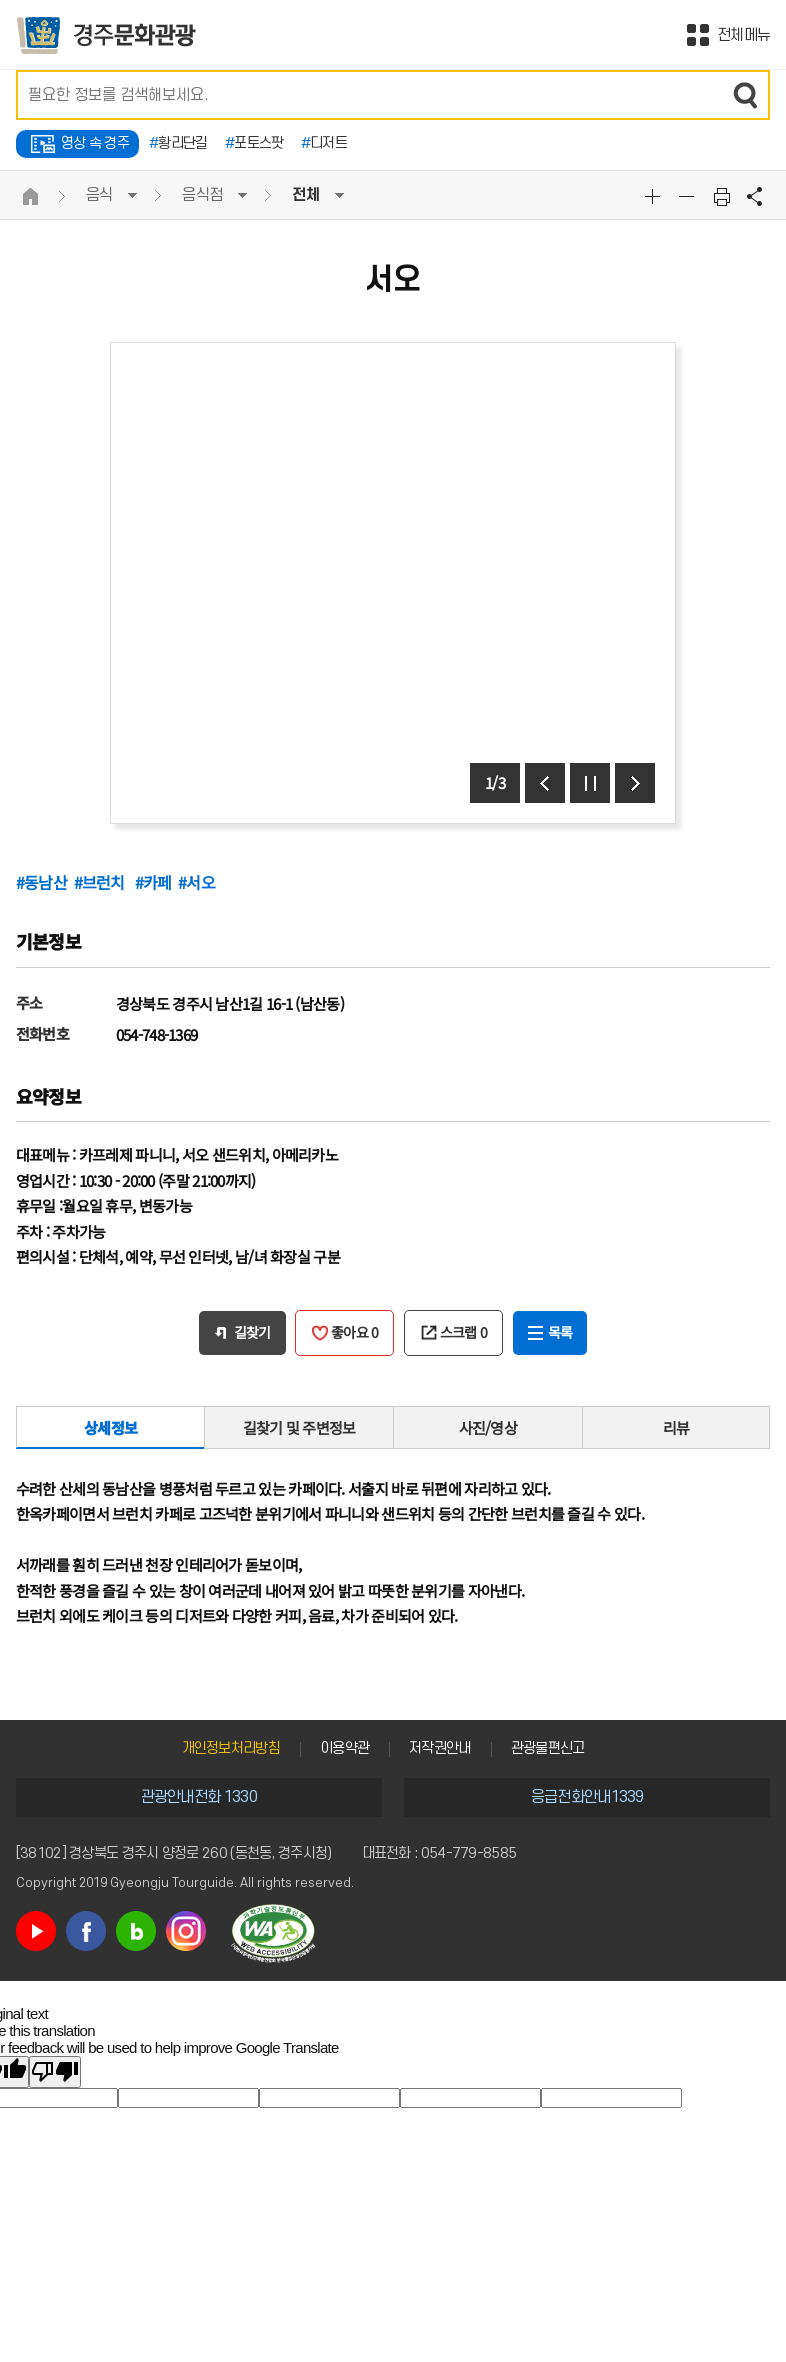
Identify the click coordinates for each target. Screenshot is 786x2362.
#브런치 (101, 882)
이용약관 (344, 1748)
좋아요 (355, 1332)
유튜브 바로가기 (36, 1931)
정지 (590, 783)
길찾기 (252, 1332)
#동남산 (41, 882)
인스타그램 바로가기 (186, 1931)
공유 (755, 196)
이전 (545, 783)
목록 (560, 1332)
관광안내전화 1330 (199, 1797)
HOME (31, 196)
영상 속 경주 (95, 143)
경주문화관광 (106, 35)
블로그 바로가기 (136, 1931)
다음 (635, 783)
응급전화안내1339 (587, 1797)
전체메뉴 (743, 35)
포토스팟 (254, 143)
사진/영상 (488, 1427)
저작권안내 (440, 1748)
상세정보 (110, 1427)
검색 (745, 95)
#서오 (196, 882)
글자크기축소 (689, 196)
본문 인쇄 (722, 196)
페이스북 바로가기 (86, 1931)
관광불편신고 (548, 1748)
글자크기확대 (655, 196)
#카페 (153, 882)
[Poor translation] (55, 2072)
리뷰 (676, 1427)
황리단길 (178, 143)
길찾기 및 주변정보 (299, 1427)
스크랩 (464, 1332)
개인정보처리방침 (231, 1748)
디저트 (324, 143)
